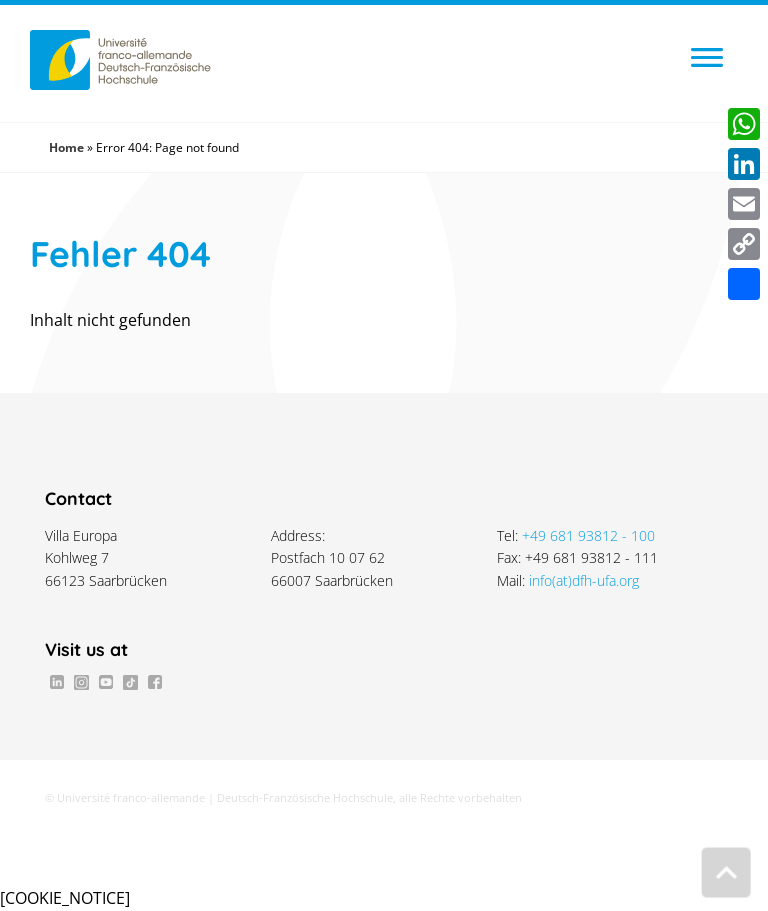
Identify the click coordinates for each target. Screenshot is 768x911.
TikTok (130, 682)
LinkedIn (57, 682)
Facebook (155, 682)
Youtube (106, 682)
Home (66, 147)
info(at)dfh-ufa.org (584, 580)
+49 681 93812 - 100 (588, 535)
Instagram (81, 682)
